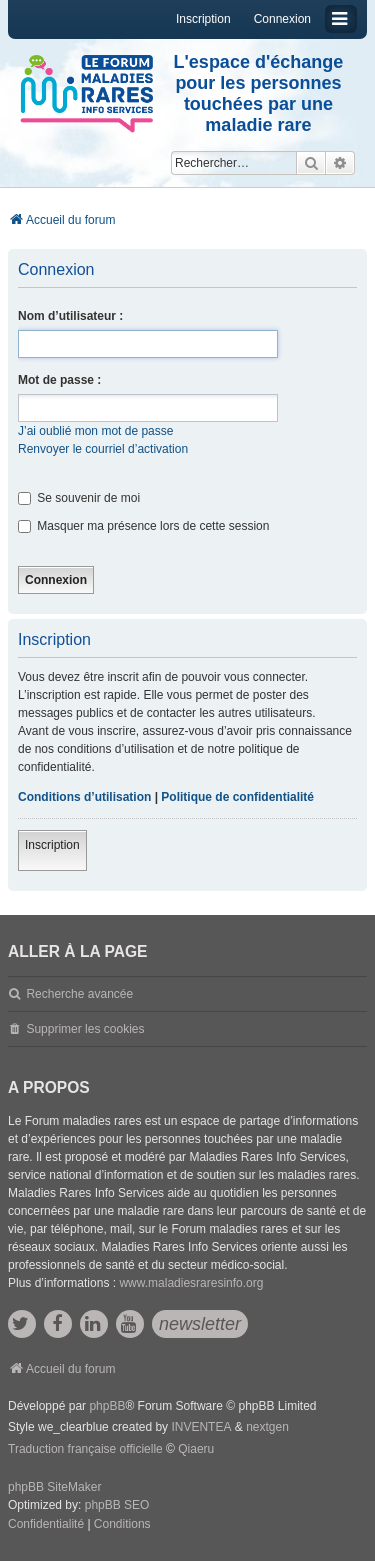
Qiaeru (196, 1449)
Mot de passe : (59, 380)
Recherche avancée (79, 994)
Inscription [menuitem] (203, 19)
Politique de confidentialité (237, 797)
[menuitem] (46, 1525)
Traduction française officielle (85, 1449)
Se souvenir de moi (79, 498)
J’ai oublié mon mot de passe (95, 431)
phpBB (107, 1406)
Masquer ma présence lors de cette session (143, 526)
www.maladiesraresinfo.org (191, 1283)
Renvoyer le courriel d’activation (103, 449)
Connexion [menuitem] (282, 19)
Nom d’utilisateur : (70, 316)
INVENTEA (201, 1427)
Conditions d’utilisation (84, 797)
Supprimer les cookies (85, 1029)
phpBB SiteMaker (54, 1487)
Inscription (52, 845)
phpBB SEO (117, 1505)
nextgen (267, 1427)
